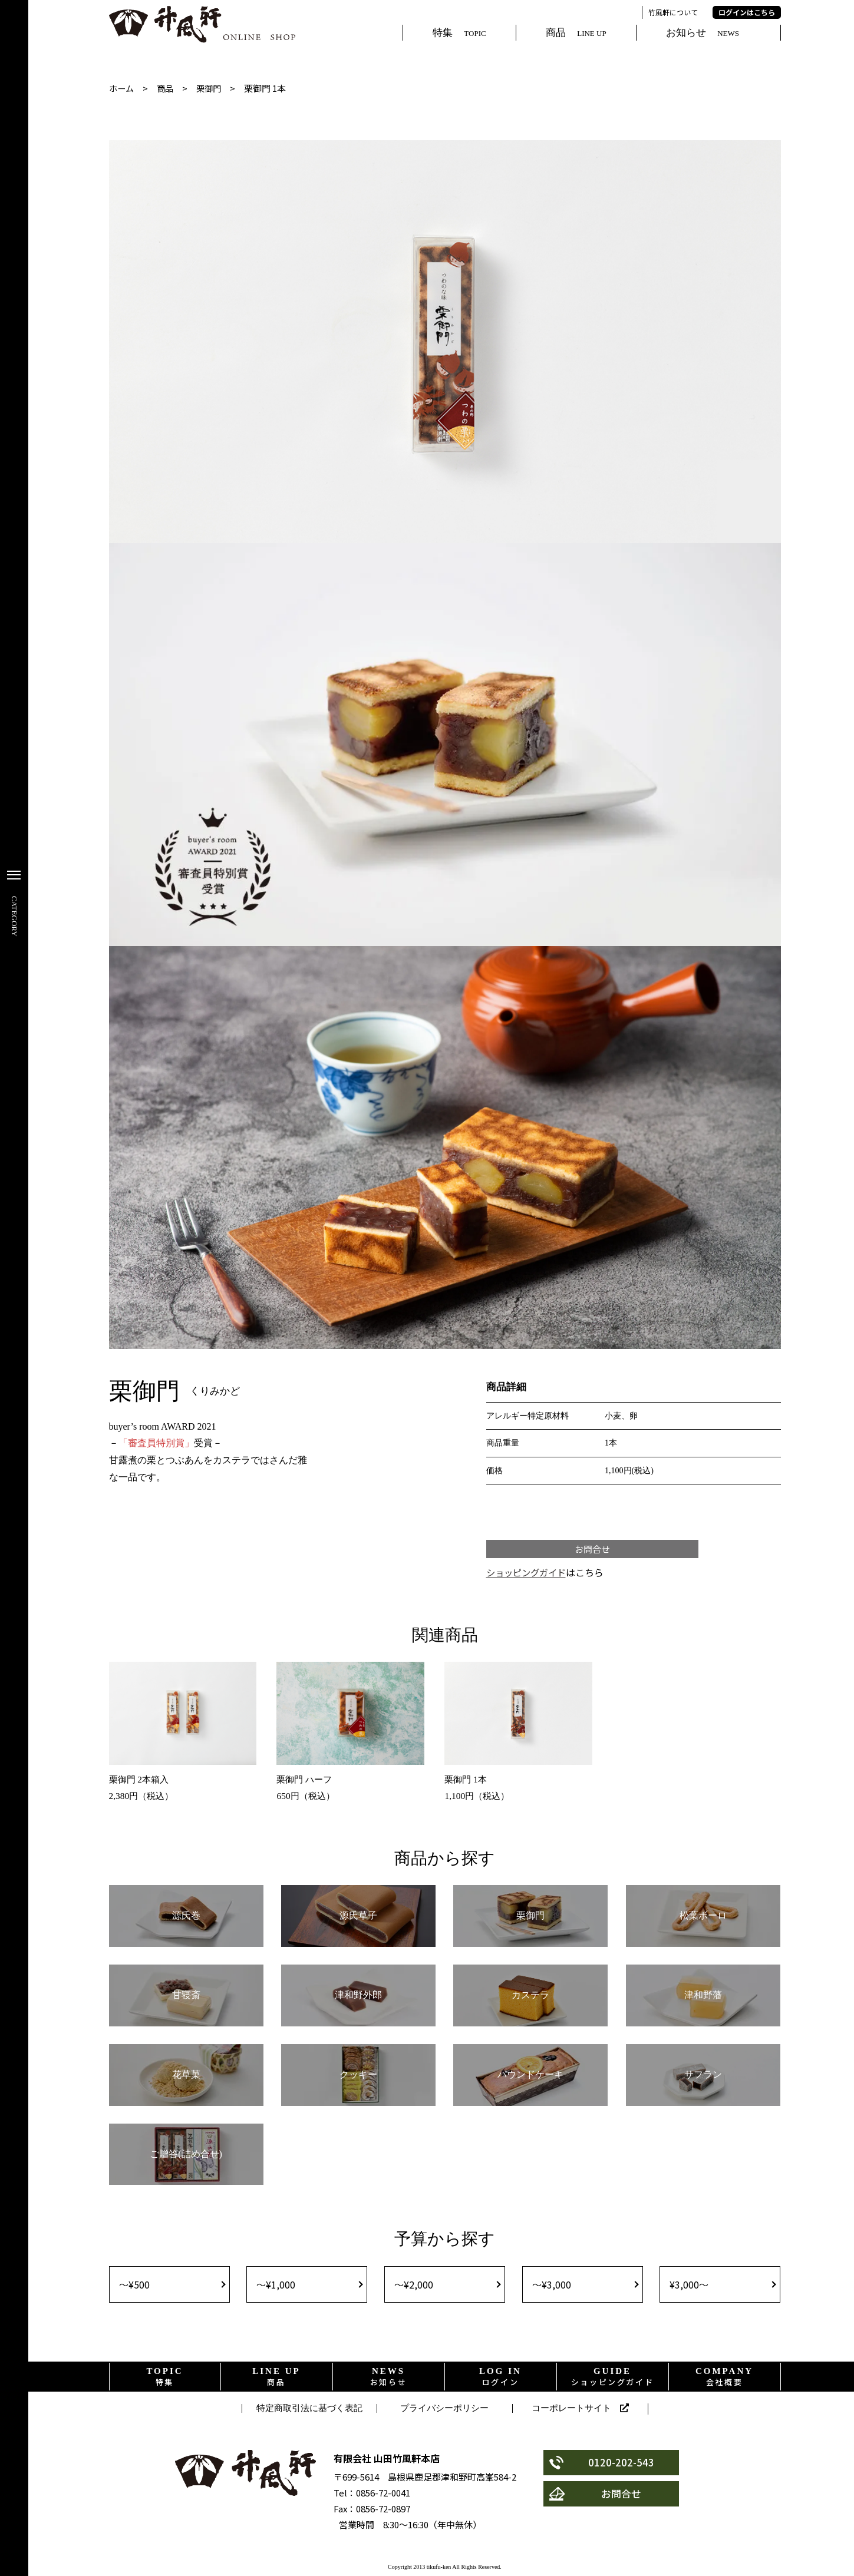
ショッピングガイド (528, 1575)
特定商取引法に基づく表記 (309, 2412)
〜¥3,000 (551, 2288)
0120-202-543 (603, 2466)
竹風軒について (673, 12)
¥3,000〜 (689, 2288)
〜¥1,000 (275, 2288)
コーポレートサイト (580, 2412)
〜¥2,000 (413, 2288)
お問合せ (592, 1549)
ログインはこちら (746, 12)
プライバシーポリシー (444, 2412)
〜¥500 (134, 2288)
